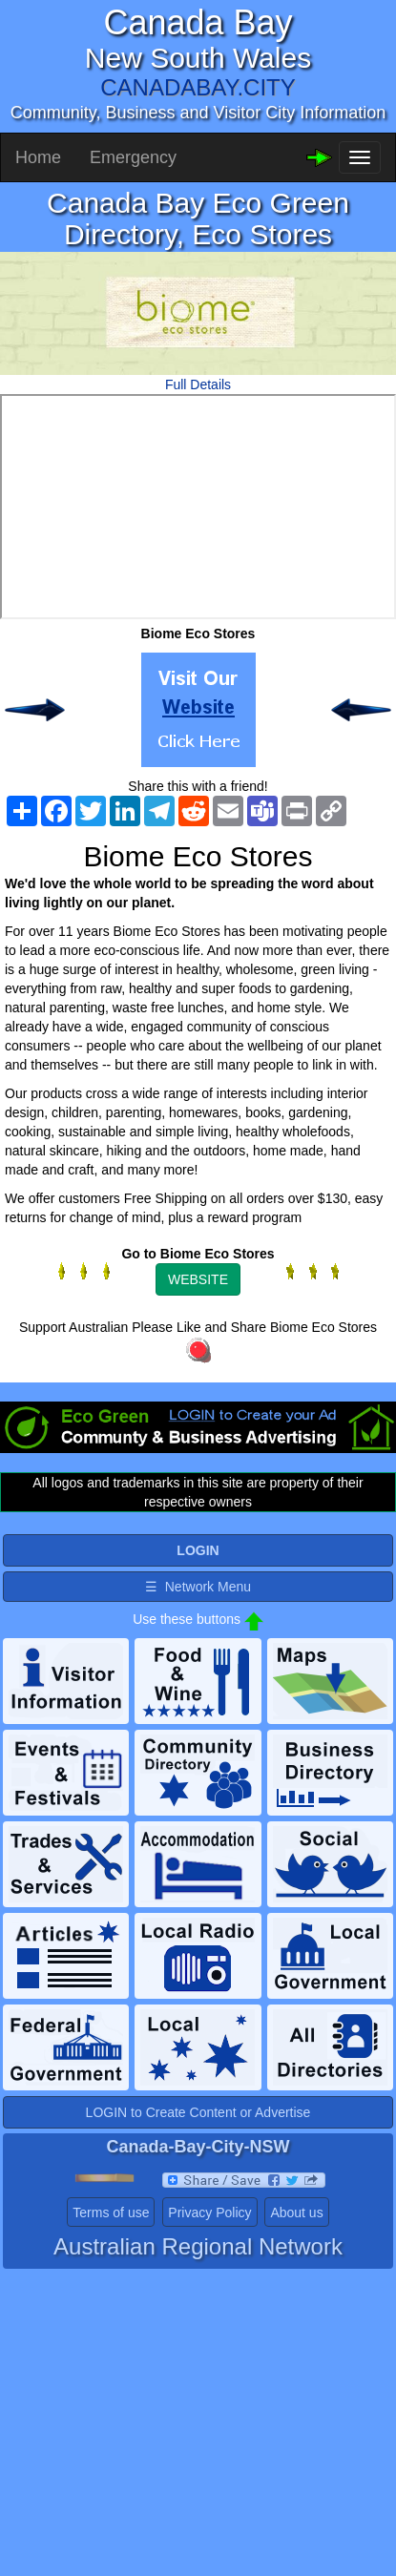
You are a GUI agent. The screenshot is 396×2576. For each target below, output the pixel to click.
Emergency (133, 157)
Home (38, 157)
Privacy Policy (209, 2212)
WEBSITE (198, 1279)
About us (296, 2212)
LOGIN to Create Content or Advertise (198, 2112)
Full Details (198, 384)
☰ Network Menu (198, 1586)
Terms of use (111, 2212)
